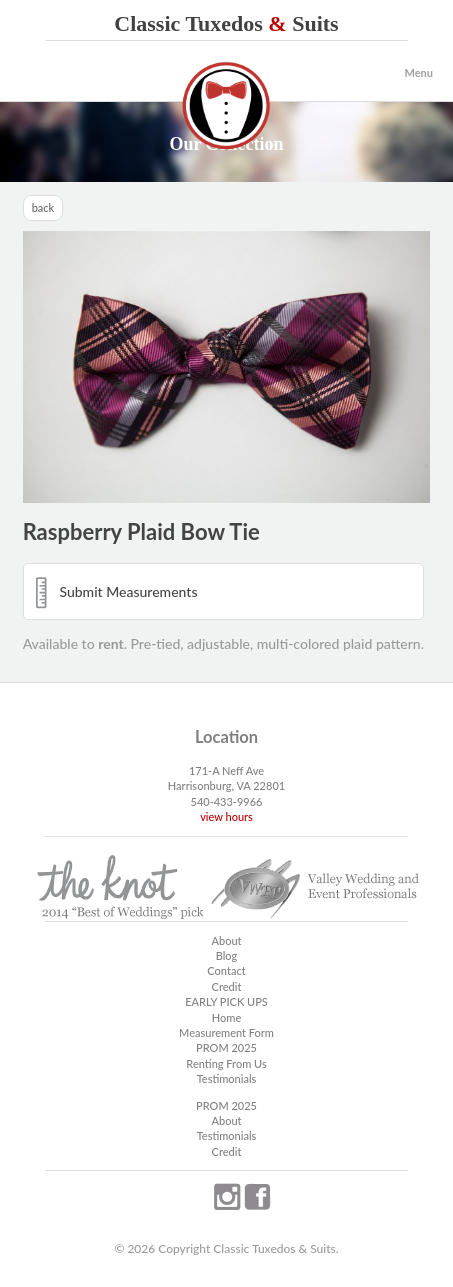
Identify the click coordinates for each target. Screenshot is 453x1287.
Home (226, 1017)
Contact (226, 970)
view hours (226, 816)
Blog (227, 955)
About (226, 940)
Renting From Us (226, 1063)
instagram (227, 1197)
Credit (227, 986)
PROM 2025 (226, 1047)
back (43, 207)
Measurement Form (226, 1032)
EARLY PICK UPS (226, 1001)
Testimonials (227, 1078)
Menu (418, 72)
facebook (257, 1197)
